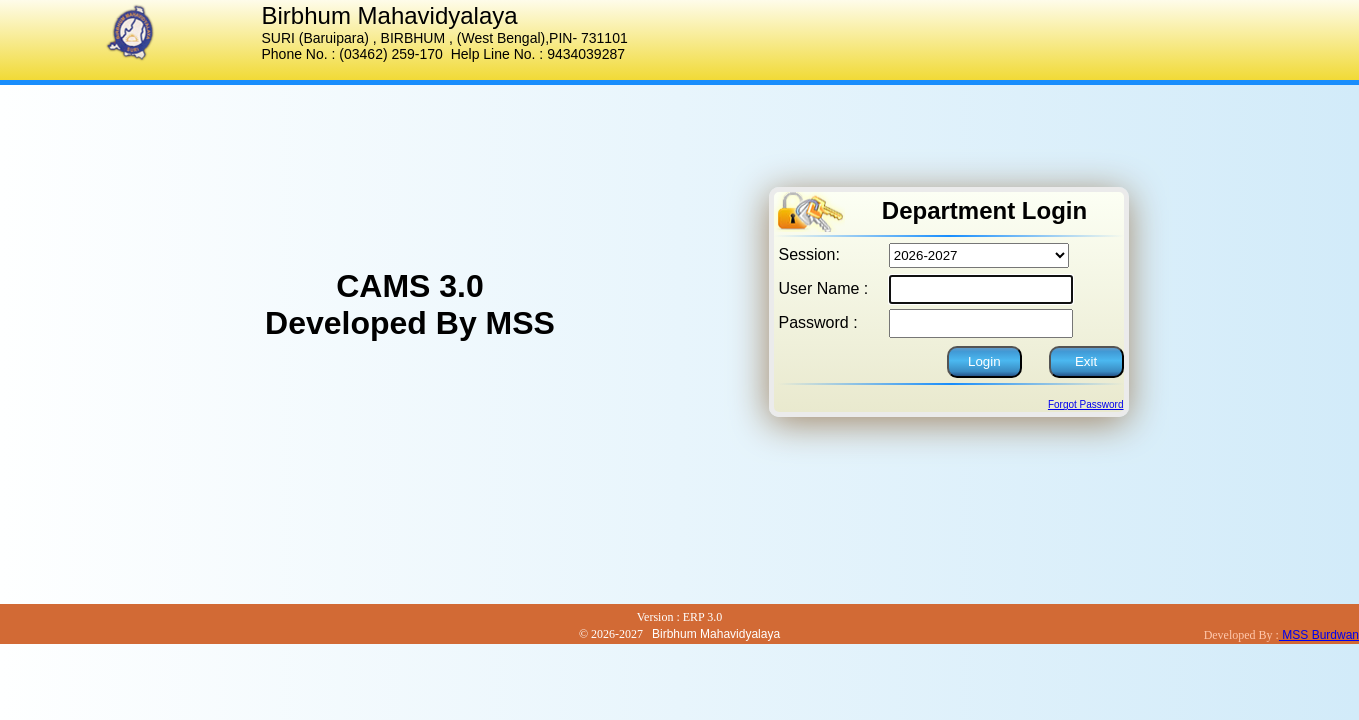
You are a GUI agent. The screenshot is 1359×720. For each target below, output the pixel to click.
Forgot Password (1086, 404)
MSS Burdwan (1319, 635)
